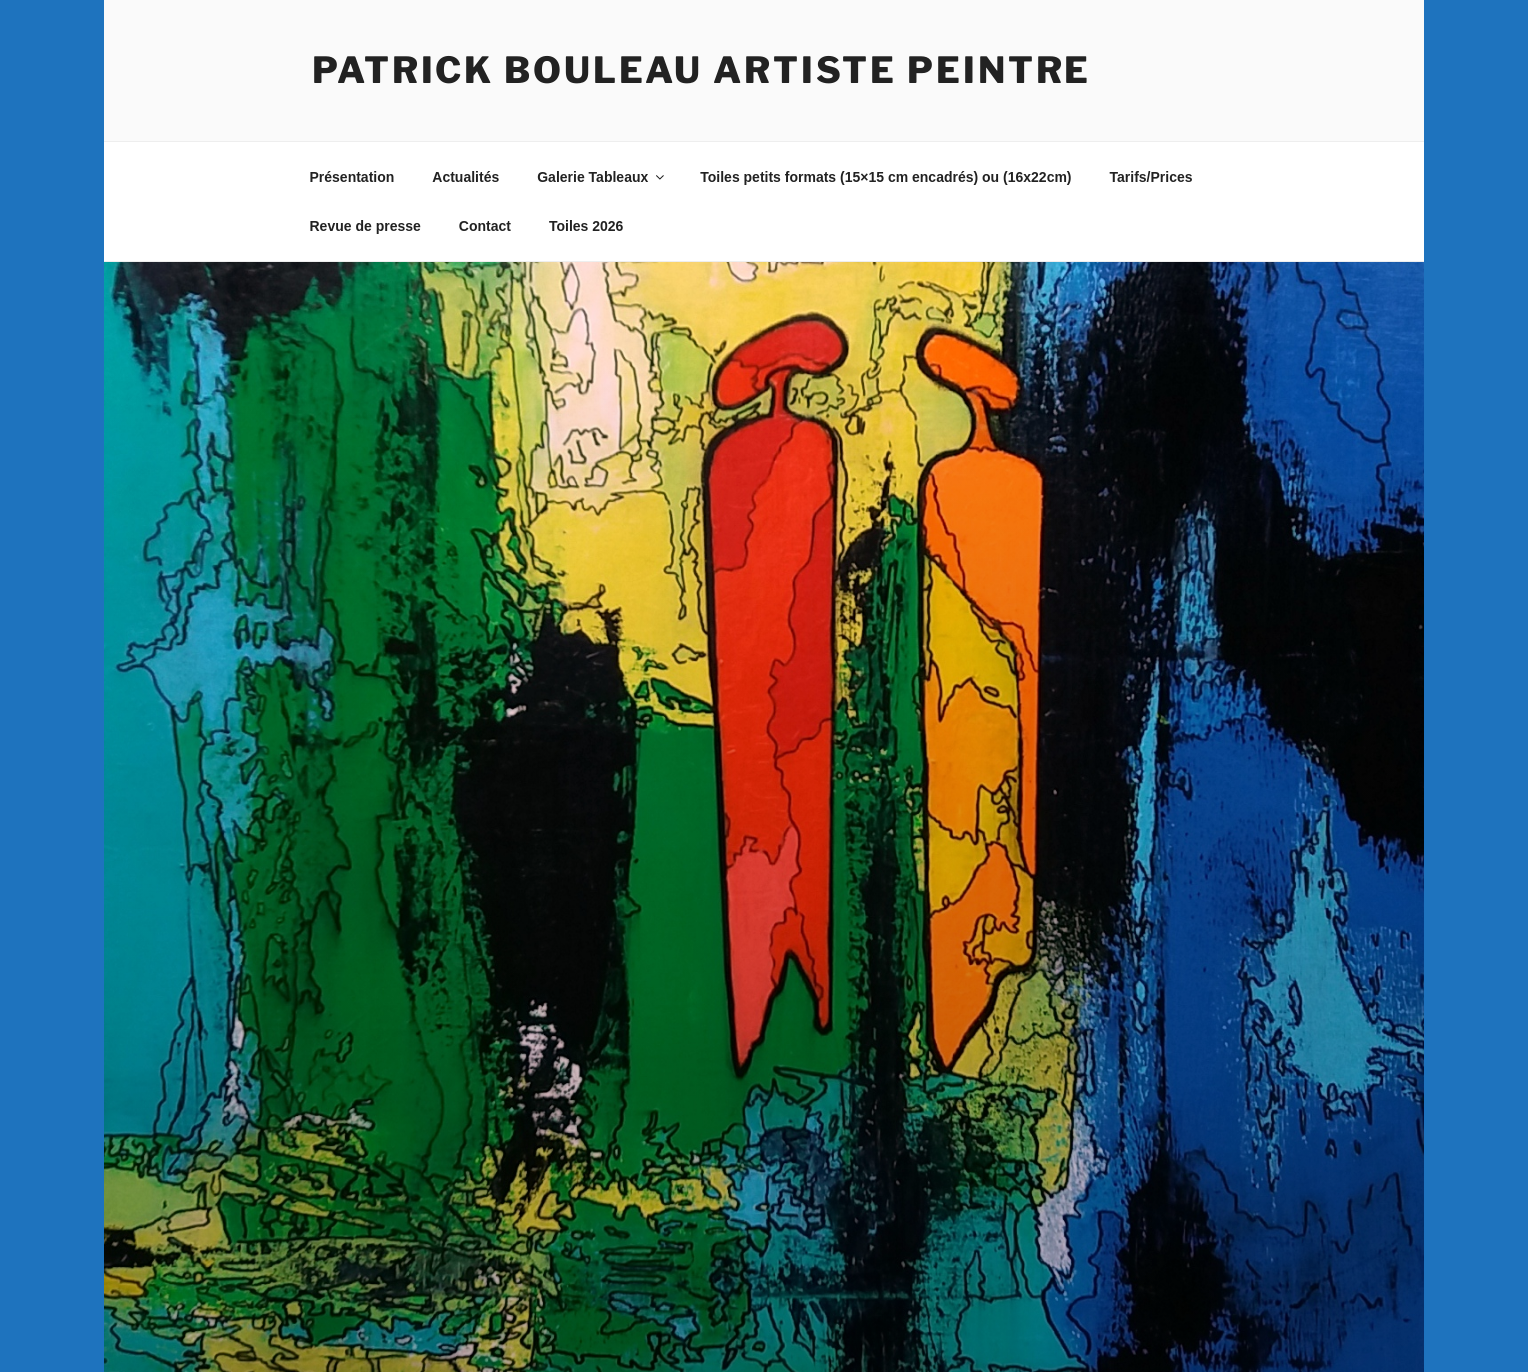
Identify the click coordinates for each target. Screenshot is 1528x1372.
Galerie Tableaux (602, 177)
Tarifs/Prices (1151, 177)
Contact (485, 226)
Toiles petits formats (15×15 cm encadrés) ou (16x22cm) (885, 177)
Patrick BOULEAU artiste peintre (701, 70)
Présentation (352, 177)
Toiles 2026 (586, 226)
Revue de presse (365, 226)
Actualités (465, 177)
